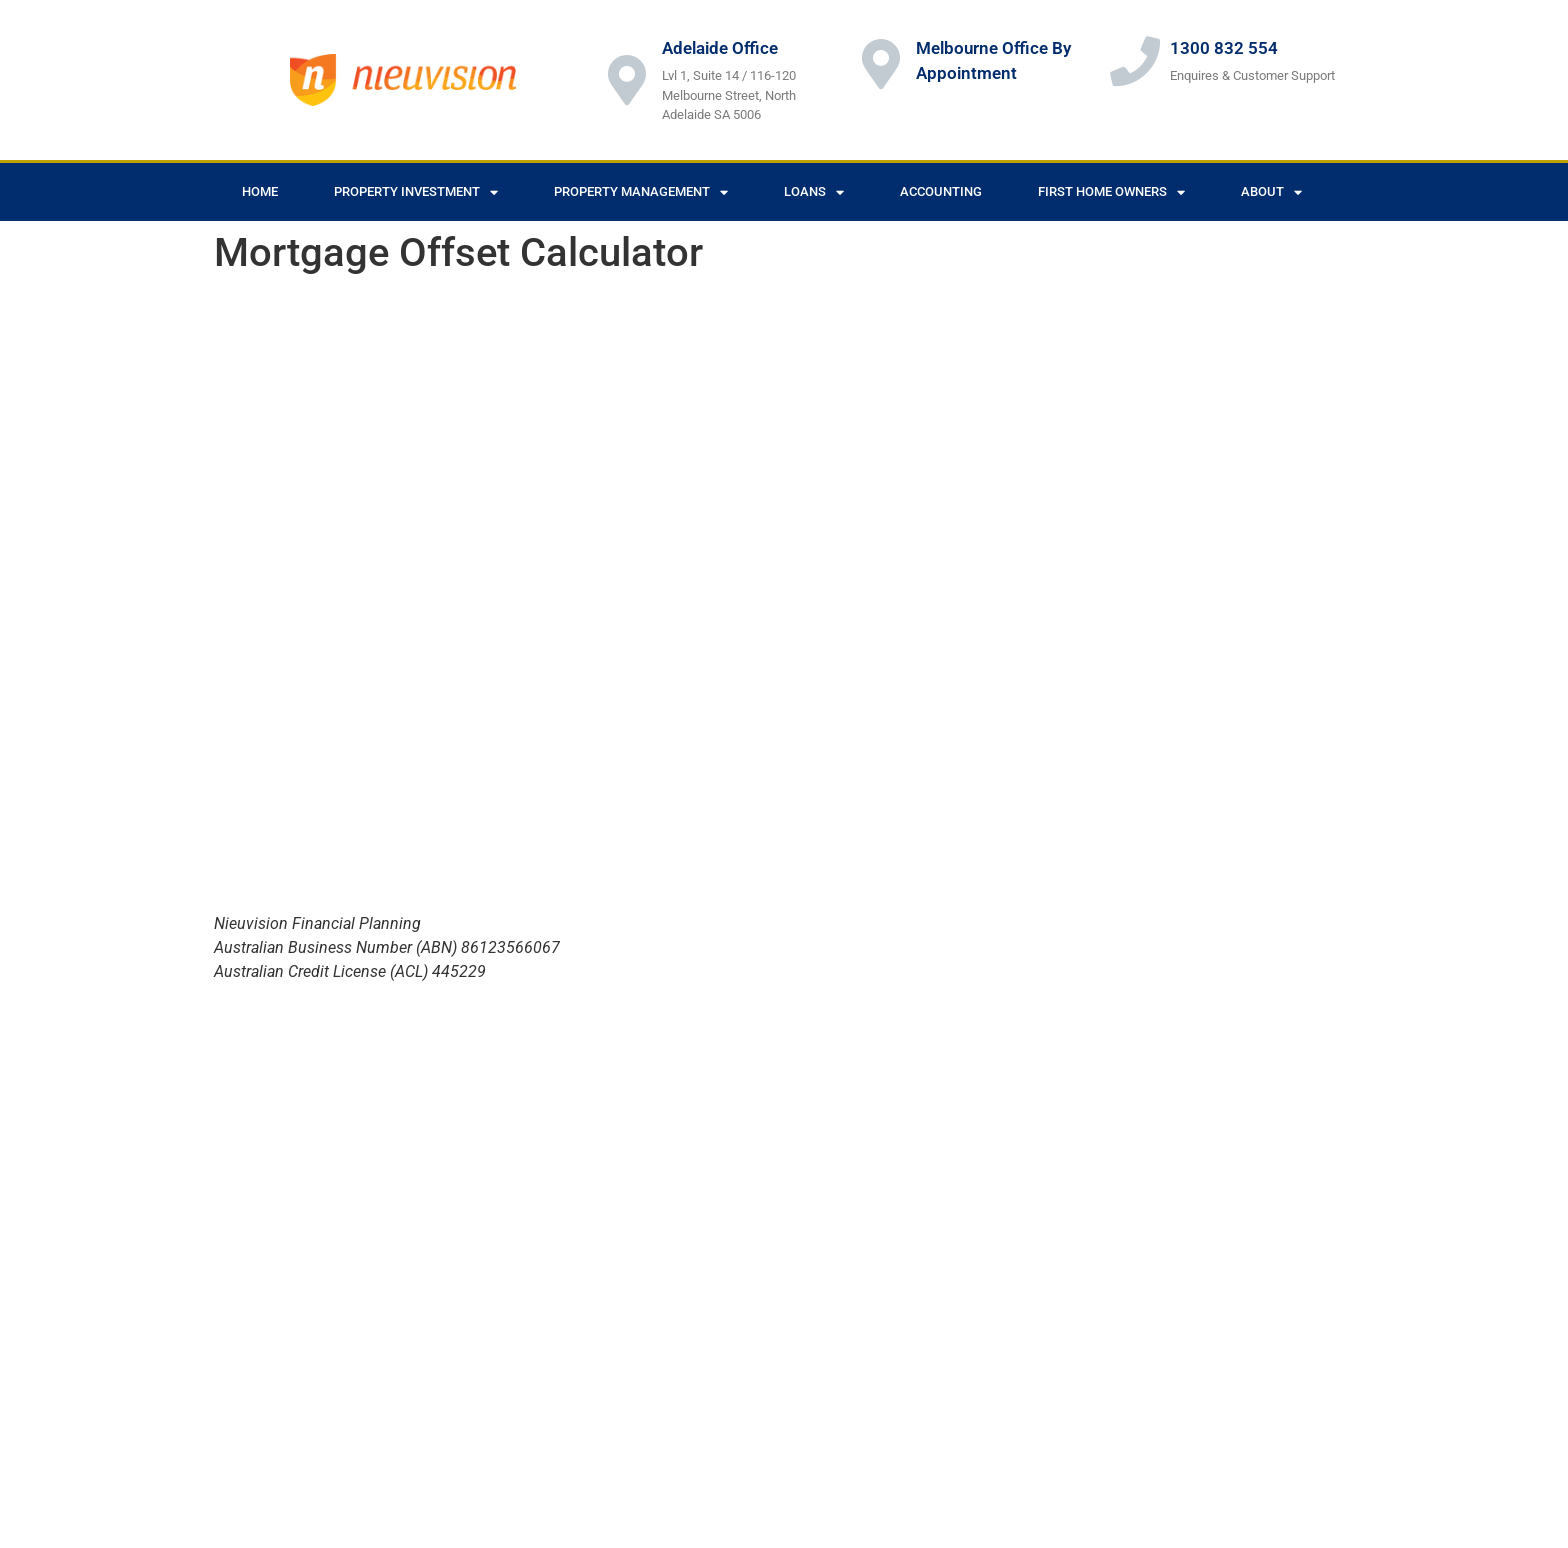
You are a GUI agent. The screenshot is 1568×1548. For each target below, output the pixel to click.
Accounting (941, 191)
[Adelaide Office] (627, 80)
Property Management (641, 192)
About (1271, 192)
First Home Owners (1111, 192)
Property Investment (416, 192)
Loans (814, 192)
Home (260, 191)
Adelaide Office (720, 48)
